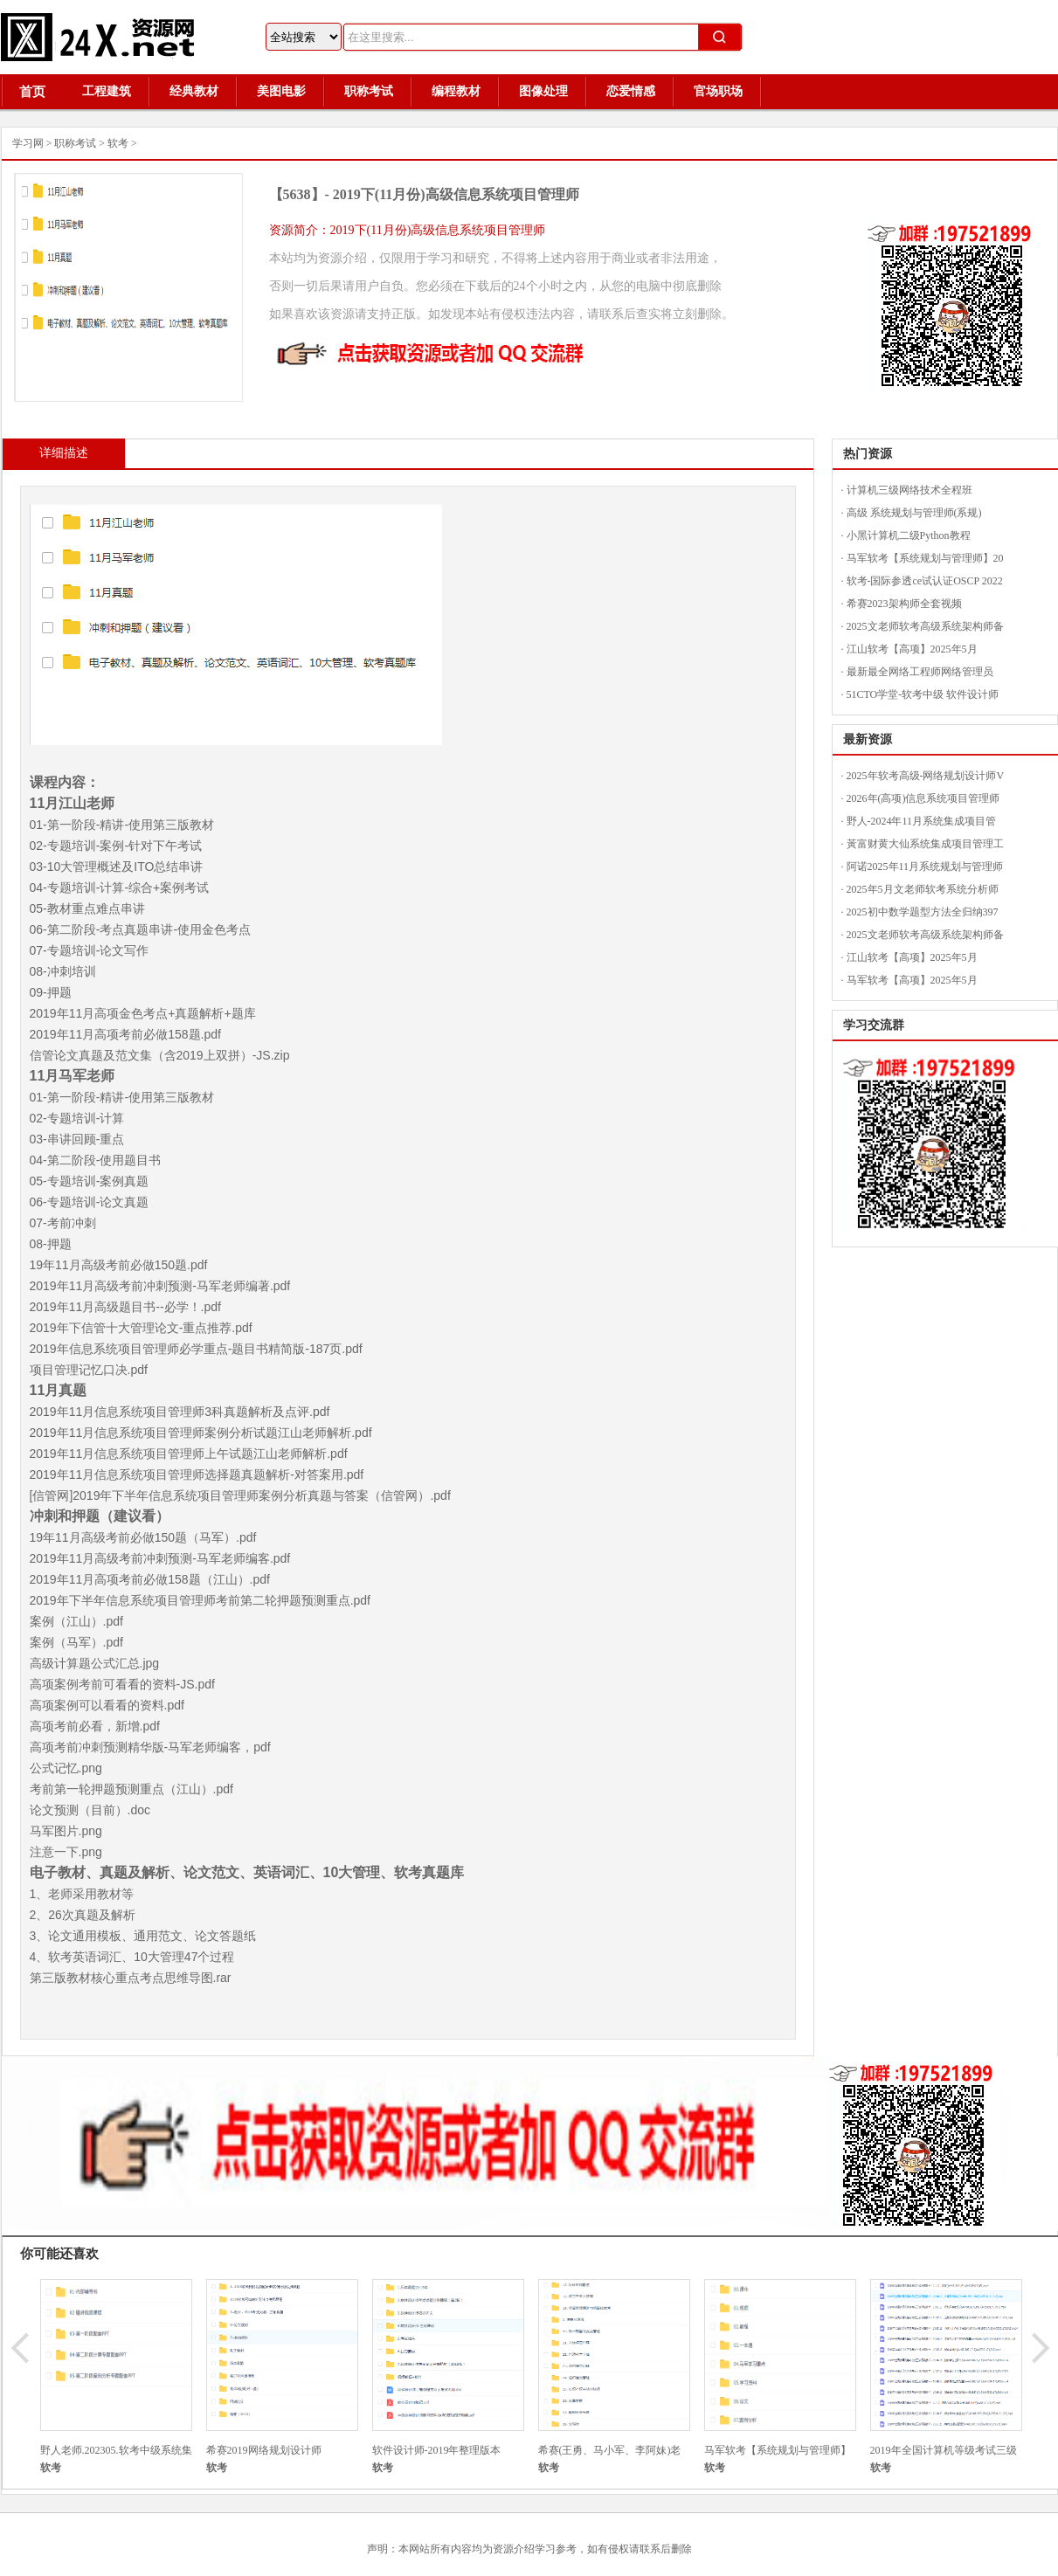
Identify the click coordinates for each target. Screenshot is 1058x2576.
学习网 (28, 143)
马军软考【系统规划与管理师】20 (925, 558)
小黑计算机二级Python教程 (909, 535)
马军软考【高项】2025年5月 (912, 980)
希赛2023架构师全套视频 (904, 603)
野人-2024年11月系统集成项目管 (922, 821)
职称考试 (368, 91)
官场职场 (718, 91)
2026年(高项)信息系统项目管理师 (923, 798)
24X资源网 (106, 37)
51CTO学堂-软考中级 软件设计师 (923, 694)
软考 (117, 143)
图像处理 (543, 91)
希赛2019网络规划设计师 (264, 2450)
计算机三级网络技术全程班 (909, 490)
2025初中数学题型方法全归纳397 (923, 912)
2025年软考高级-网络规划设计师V (926, 776)
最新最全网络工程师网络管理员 (920, 672)
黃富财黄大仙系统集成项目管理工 (925, 844)
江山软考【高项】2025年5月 (912, 649)
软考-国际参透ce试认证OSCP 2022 (925, 581)
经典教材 (193, 91)
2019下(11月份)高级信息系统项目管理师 (456, 194)
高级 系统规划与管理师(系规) (914, 513)
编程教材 (456, 91)
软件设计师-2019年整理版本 (436, 2450)
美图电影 (281, 91)
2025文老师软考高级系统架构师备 (925, 626)
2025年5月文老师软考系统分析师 (923, 889)
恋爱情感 (630, 91)
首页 (32, 92)
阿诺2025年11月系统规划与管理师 (925, 866)
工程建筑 (106, 91)
